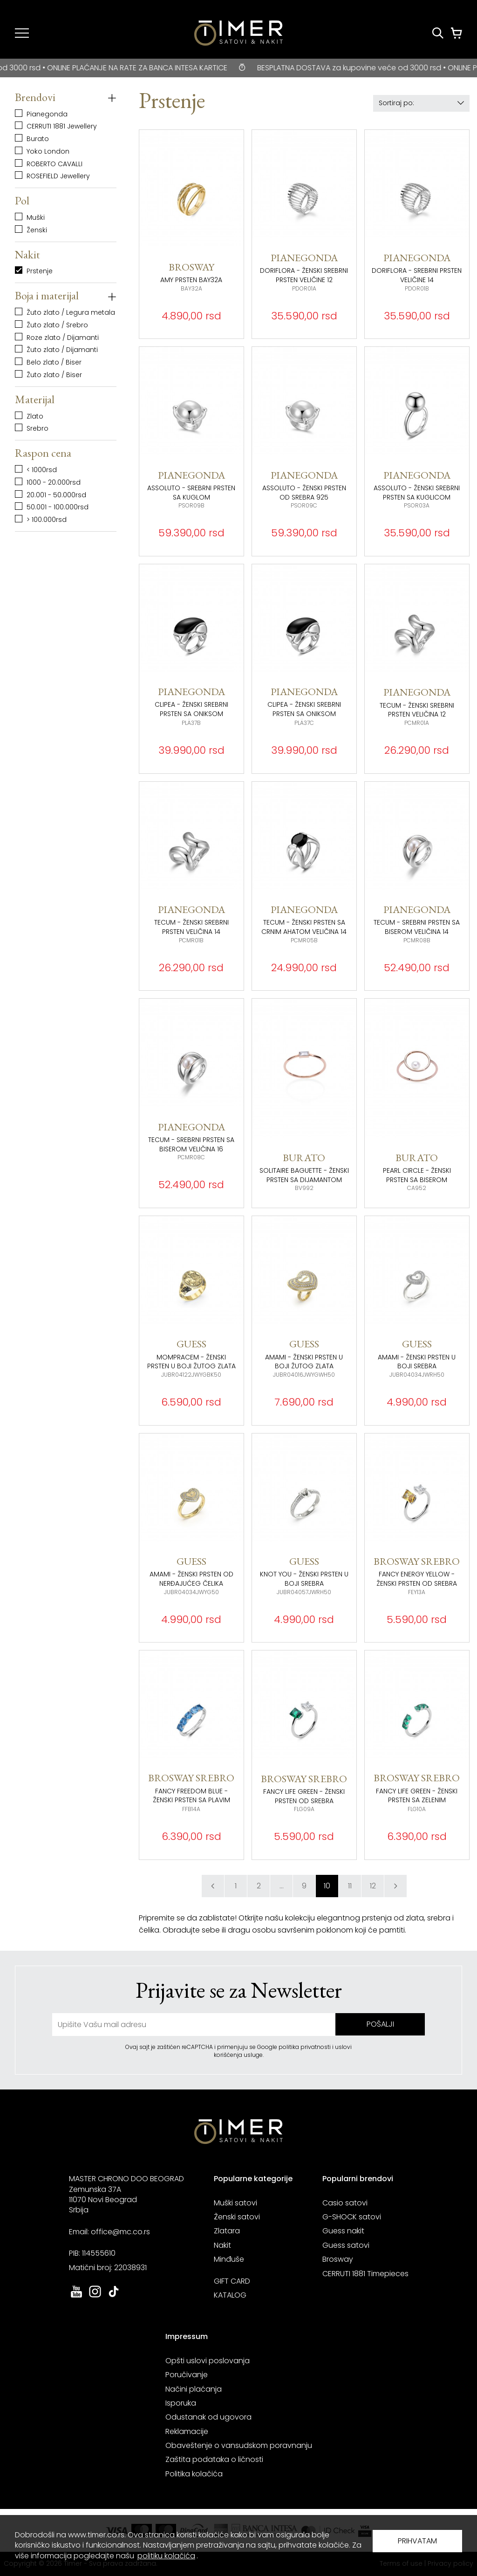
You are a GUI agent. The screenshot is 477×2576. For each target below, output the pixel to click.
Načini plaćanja (193, 2389)
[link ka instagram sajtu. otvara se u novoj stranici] (95, 2296)
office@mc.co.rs (120, 2231)
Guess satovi (345, 2245)
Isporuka (180, 2403)
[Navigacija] (22, 33)
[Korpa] (456, 33)
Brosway (337, 2259)
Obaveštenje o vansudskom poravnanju (238, 2445)
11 (350, 1885)
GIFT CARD (232, 2281)
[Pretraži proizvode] (437, 33)
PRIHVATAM (417, 2540)
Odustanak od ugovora (208, 2417)
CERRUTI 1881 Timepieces (365, 2273)
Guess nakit (343, 2230)
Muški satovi (235, 2202)
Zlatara (227, 2230)
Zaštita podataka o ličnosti (214, 2459)
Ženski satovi (237, 2216)
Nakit (222, 2245)
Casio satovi (345, 2202)
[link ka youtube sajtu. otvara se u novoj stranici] (76, 2296)
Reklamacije (186, 2431)
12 (373, 1885)
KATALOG (230, 2295)
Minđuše (229, 2259)
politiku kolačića (166, 2555)
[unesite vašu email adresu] (193, 2024)
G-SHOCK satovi (351, 2216)
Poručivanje (186, 2374)
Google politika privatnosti (294, 2047)
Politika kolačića (194, 2473)
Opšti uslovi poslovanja (207, 2360)
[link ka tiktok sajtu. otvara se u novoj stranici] (113, 2296)
